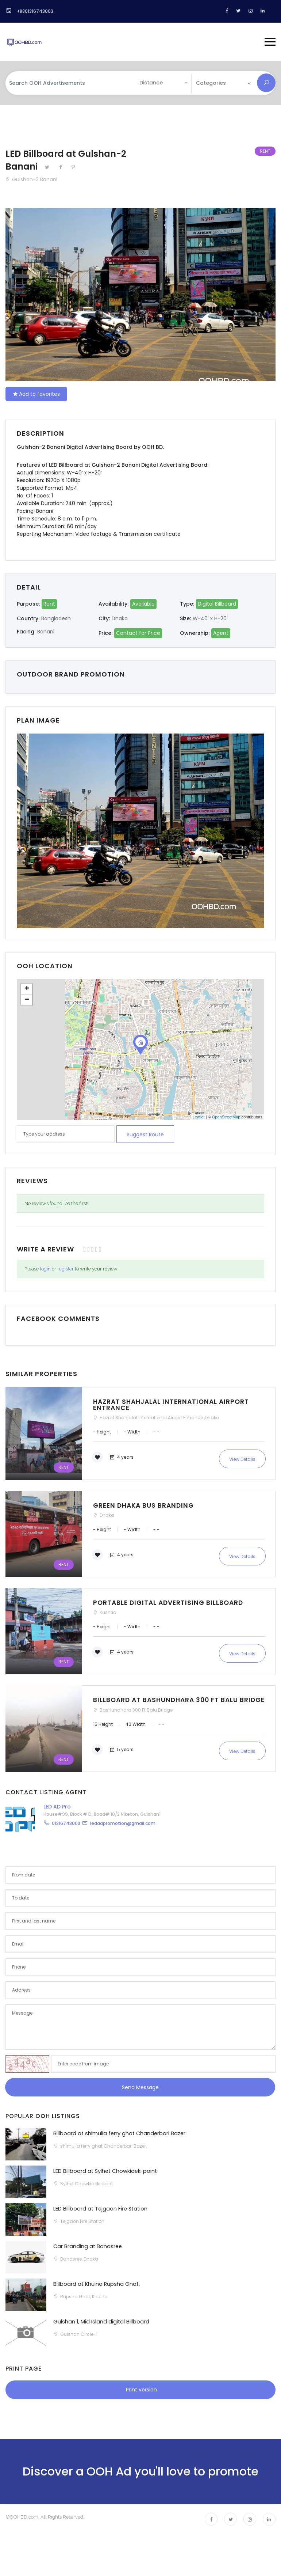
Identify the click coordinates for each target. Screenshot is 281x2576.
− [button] (26, 1000)
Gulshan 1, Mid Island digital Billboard (101, 2325)
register (65, 1268)
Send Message (140, 2091)
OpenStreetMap (226, 1117)
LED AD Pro (57, 1810)
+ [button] (26, 989)
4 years (121, 1457)
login (45, 1268)
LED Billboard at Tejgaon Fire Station (101, 2212)
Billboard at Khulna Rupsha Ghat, (97, 2287)
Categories (211, 83)
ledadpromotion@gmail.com (122, 1827)
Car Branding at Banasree (88, 2250)
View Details (242, 1458)
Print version (140, 2393)
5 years (121, 1754)
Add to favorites (36, 394)
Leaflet (199, 1117)
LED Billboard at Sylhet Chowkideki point (106, 2174)
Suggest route (145, 1134)
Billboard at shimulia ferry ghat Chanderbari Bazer (120, 2137)
